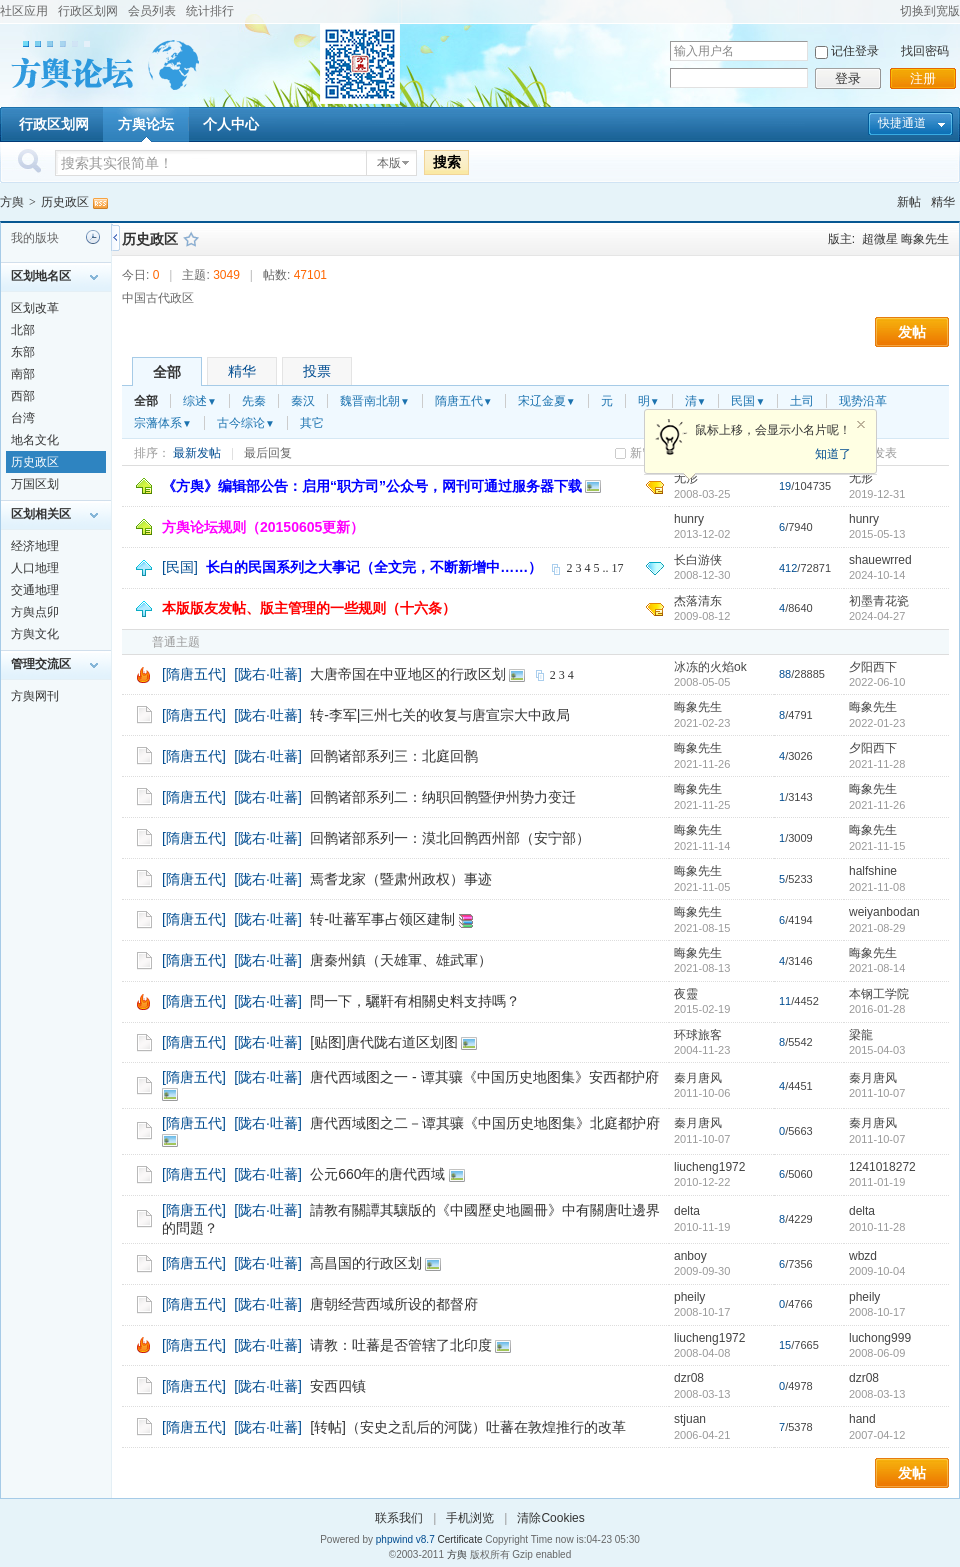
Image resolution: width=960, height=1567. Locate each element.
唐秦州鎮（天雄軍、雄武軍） (401, 960)
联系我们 (399, 1518)
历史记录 (93, 237)
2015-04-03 (877, 1050)
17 (617, 568)
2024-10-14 (877, 575)
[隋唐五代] (194, 674)
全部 (167, 372)
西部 (23, 396)
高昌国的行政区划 (366, 1263)
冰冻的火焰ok (710, 667)
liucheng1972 (709, 1167)
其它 (312, 423)
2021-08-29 (877, 928)
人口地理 (35, 568)
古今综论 (246, 423)
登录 (848, 78)
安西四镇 (338, 1386)
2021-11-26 (877, 805)
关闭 (861, 425)
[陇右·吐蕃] (268, 674)
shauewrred (880, 560)
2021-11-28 (877, 764)
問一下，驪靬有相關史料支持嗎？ (415, 1001)
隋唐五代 (464, 401)
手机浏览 (470, 1518)
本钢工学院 (879, 994)
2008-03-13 (877, 1394)
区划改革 (35, 308)
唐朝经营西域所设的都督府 (394, 1304)
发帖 (912, 332)
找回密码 (925, 51)
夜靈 (686, 994)
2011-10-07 (877, 1093)
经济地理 (35, 546)
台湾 (23, 418)
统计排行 (210, 11)
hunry (689, 519)
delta (687, 1211)
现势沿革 (863, 401)
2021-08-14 (877, 968)
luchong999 (880, 1338)
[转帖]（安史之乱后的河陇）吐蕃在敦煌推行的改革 (468, 1427)
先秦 (254, 401)
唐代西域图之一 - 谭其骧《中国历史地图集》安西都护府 (484, 1077)
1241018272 (882, 1167)
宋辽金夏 (547, 401)
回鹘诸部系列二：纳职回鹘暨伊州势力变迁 (443, 797)
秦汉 (303, 401)
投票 (317, 371)
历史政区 (65, 202)
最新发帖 (197, 453)
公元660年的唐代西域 (377, 1174)
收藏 (191, 239)
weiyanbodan (884, 912)
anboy (690, 1256)
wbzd (863, 1256)
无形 (861, 478)
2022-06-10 (877, 682)
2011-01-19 (877, 1182)
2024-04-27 (877, 616)
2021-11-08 (877, 887)
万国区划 (35, 484)
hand (862, 1419)
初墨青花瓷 (879, 601)
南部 (23, 374)
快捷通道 (902, 123)
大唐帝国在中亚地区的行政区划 (408, 674)
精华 (943, 202)
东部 (23, 352)
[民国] (180, 567)
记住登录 (855, 51)
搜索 (447, 162)
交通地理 (35, 590)
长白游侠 (698, 560)
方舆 (12, 202)
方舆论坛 (146, 124)
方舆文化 (35, 634)
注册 (923, 78)
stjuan (690, 1419)
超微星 (880, 239)
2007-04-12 (877, 1435)
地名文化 (35, 440)
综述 (200, 401)
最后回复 (268, 453)
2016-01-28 (877, 1009)
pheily (689, 1297)
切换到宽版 (930, 11)
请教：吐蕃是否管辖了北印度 (401, 1345)
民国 (748, 401)
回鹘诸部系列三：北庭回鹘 (394, 756)
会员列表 (152, 11)
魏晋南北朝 (375, 401)
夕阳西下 (873, 667)
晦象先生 (925, 239)
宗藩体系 (163, 423)
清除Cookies (550, 1518)
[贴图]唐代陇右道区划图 (384, 1042)
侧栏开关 (115, 237)
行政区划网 (88, 11)
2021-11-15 (877, 846)
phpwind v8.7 (405, 1539)
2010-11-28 (877, 1227)
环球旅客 (698, 1035)
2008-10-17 (877, 1312)
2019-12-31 (877, 494)
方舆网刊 (35, 696)
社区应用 (24, 11)
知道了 (833, 454)
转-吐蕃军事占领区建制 (382, 919)
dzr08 (689, 1378)
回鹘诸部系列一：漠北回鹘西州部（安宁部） (450, 838)
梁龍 (861, 1035)
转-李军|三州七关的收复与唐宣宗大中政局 (440, 715)
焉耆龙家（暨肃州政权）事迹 (401, 879)
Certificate (459, 1539)
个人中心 (231, 124)
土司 (802, 401)
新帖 (909, 202)
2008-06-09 (877, 1353)
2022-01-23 (877, 723)
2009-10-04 (877, 1271)
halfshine (873, 871)
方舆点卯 (35, 612)
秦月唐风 (698, 1078)
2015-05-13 (877, 534)
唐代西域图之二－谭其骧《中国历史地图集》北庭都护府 (485, 1123)
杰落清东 (698, 601)
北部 (23, 330)
